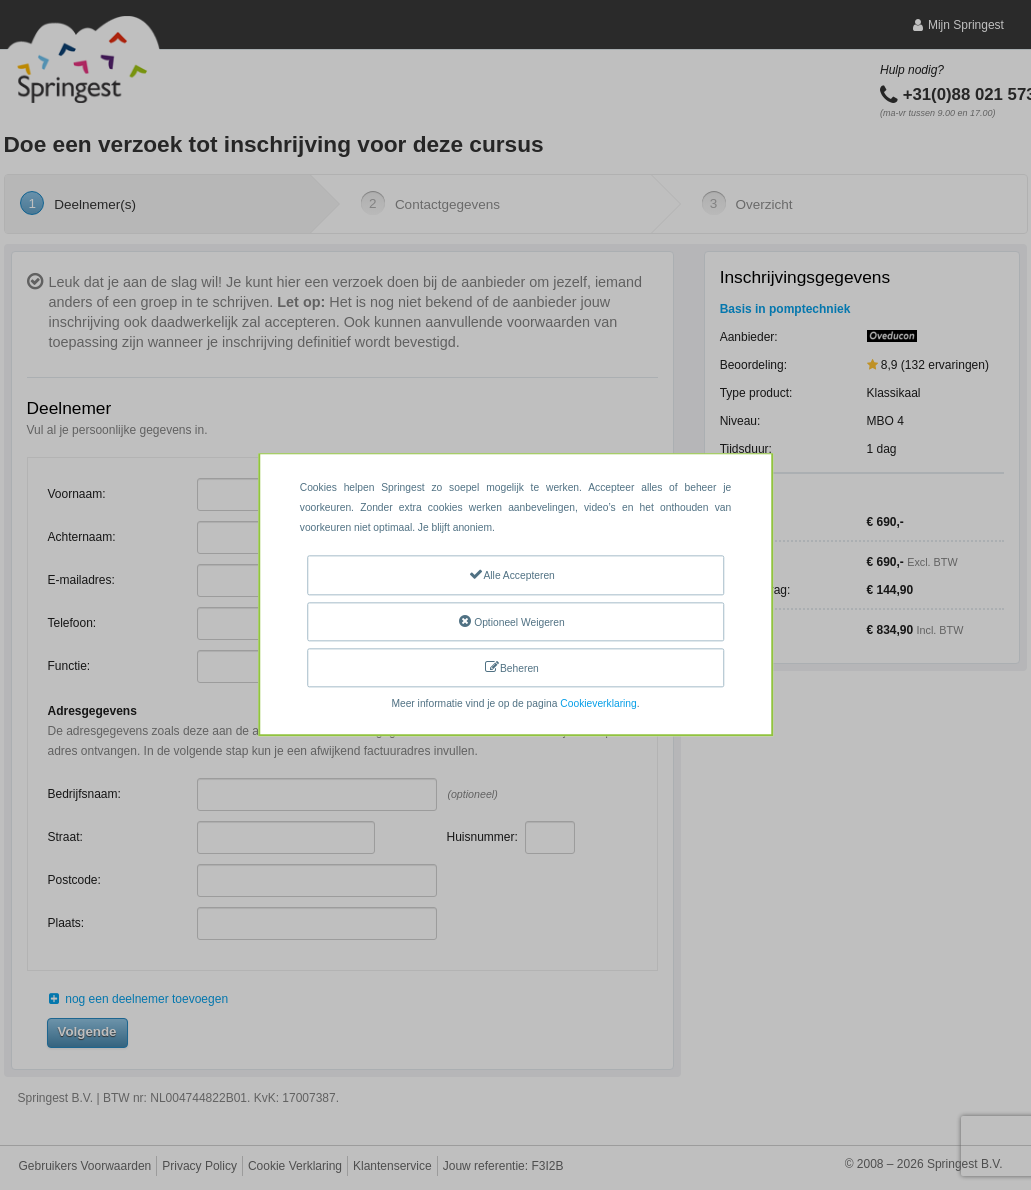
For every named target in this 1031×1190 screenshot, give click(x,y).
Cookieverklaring (598, 704)
